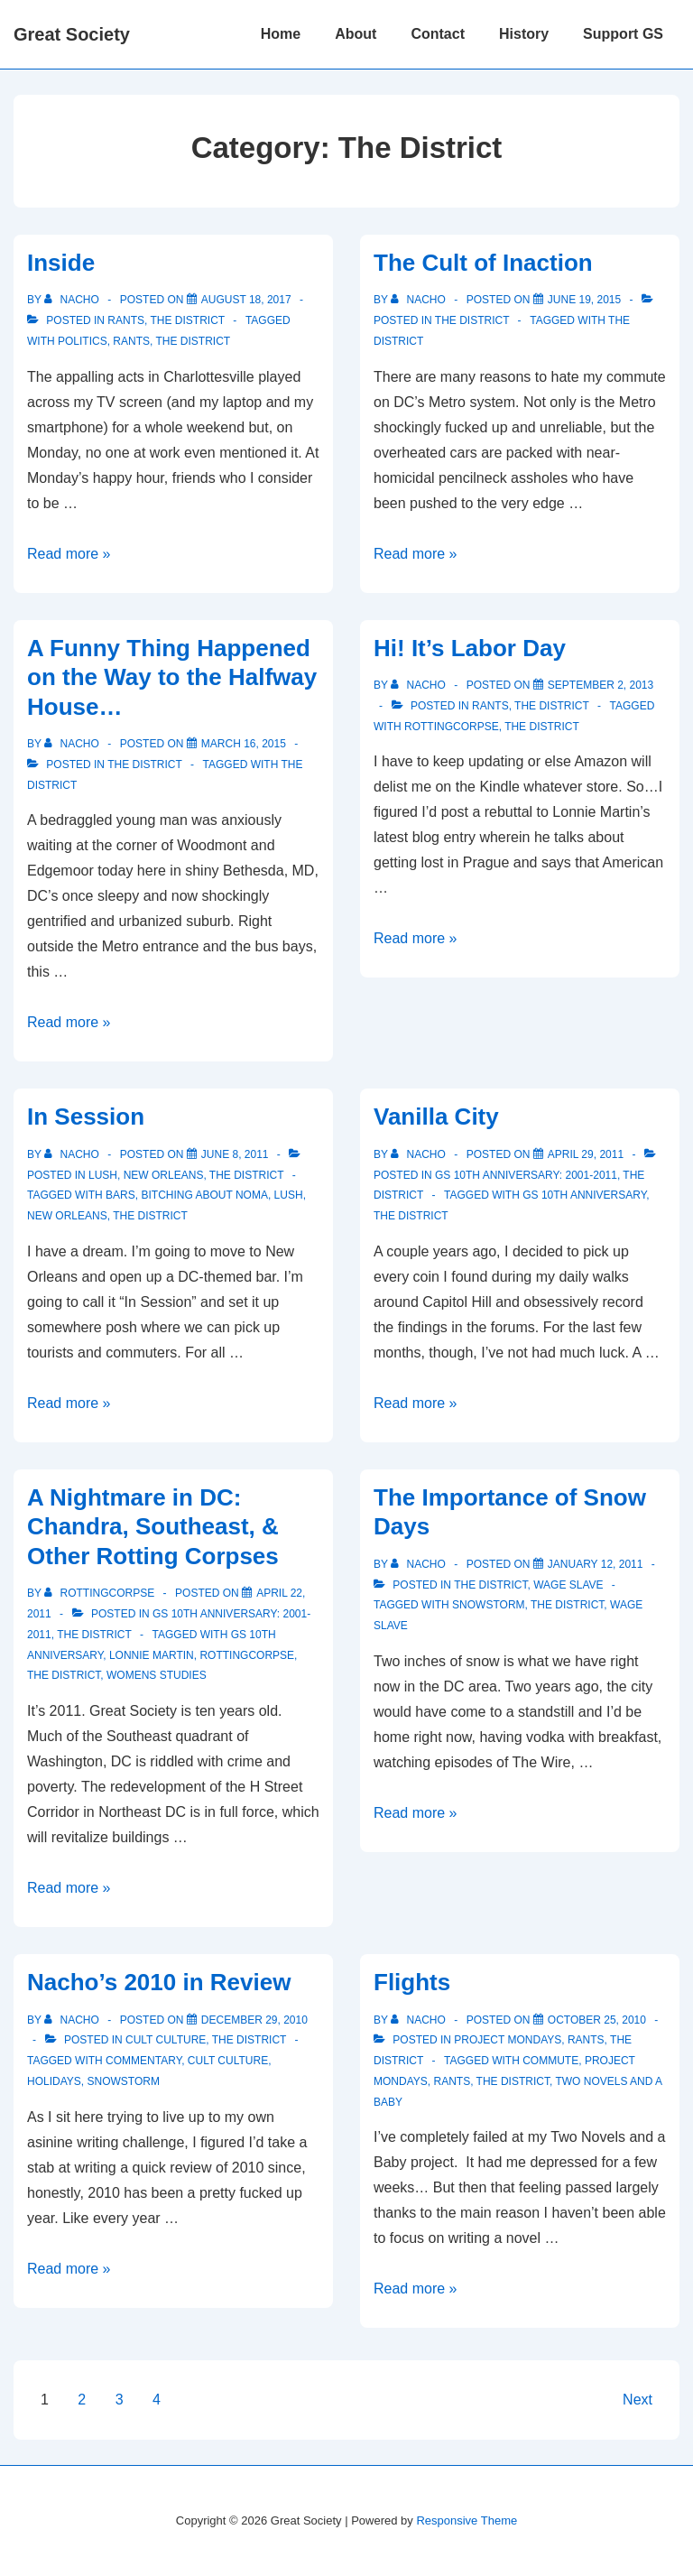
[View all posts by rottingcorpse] (100, 1593)
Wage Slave (568, 1585)
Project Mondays (507, 2040)
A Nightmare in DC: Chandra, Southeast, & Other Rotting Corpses (153, 1527)
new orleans (67, 1215)
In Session (85, 1116)
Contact (438, 34)
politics (82, 341)
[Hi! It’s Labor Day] (600, 685)
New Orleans (164, 1175)
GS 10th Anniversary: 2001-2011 (526, 1175)
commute (550, 2060)
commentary (143, 2060)
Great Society (72, 34)
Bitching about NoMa (204, 1195)
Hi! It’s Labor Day (470, 648)
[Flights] (597, 2020)
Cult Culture (165, 2040)
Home (280, 34)
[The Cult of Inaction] (584, 299)
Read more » (69, 553)
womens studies (156, 1675)
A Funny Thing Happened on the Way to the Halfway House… (172, 677)
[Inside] (246, 299)
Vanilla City (436, 1116)
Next (637, 2399)
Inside (61, 262)
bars (120, 1195)
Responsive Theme (466, 2520)
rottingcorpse (451, 726)
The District (187, 320)
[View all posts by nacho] (73, 299)
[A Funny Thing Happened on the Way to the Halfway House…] (243, 743)
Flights (412, 1982)
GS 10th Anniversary (584, 1195)
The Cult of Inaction (483, 262)
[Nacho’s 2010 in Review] (254, 2020)
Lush (102, 1175)
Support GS (623, 34)
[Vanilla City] (586, 1154)
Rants (125, 320)
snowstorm (488, 1604)
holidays (54, 2081)
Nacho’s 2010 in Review (159, 1982)
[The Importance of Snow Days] (595, 1564)
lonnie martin (151, 1655)
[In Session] (235, 1154)
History (524, 34)
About (355, 34)
